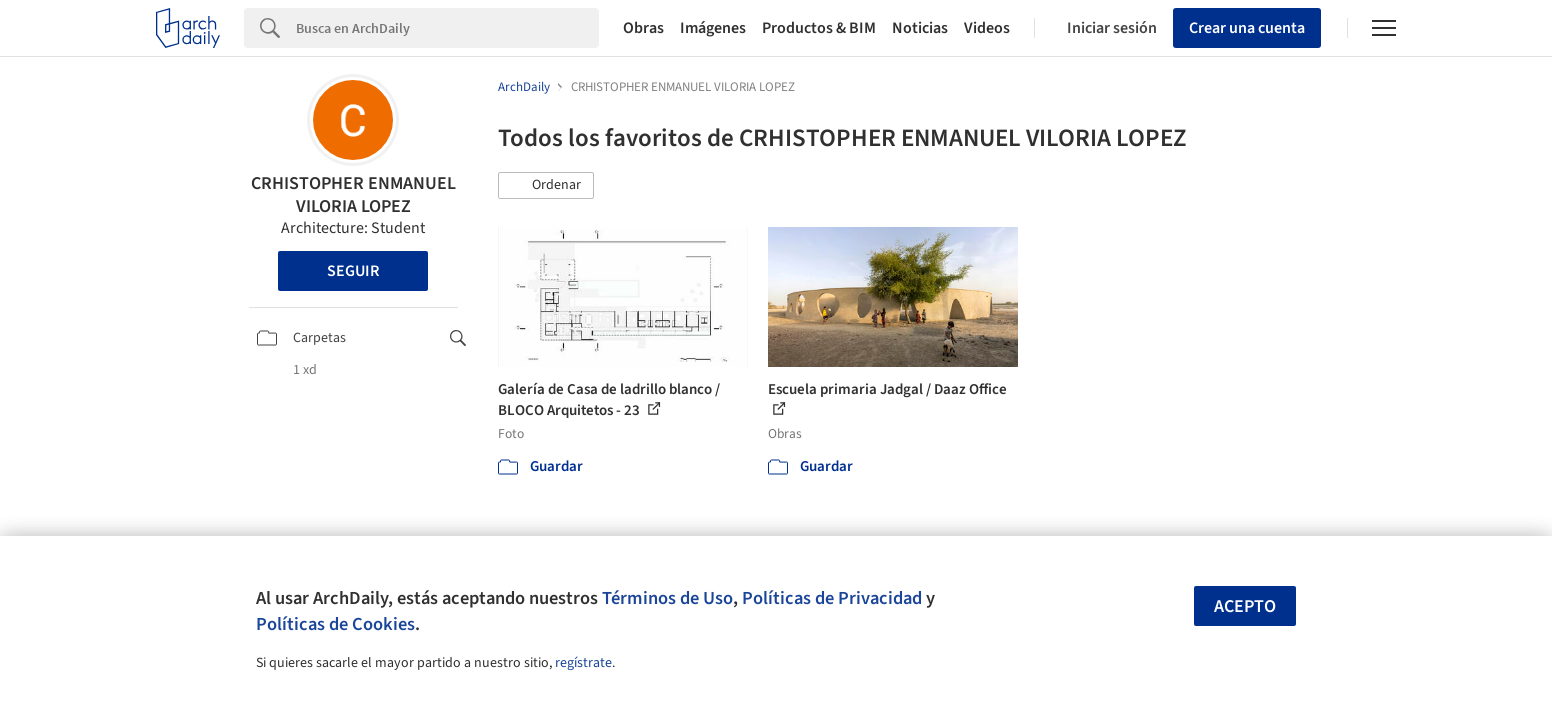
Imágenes (713, 28)
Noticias (920, 28)
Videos (987, 28)
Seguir (353, 271)
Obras (643, 28)
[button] (546, 186)
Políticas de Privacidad (832, 598)
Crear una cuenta (1247, 28)
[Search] (447, 28)
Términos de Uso (667, 598)
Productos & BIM (819, 28)
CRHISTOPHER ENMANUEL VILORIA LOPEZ (353, 195)
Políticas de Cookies (335, 624)
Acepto (1245, 606)
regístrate (583, 663)
